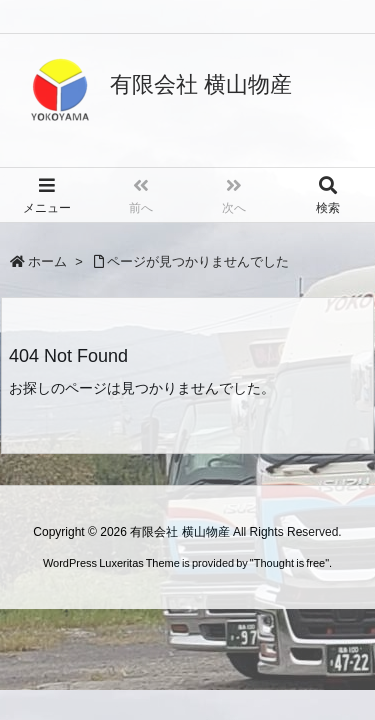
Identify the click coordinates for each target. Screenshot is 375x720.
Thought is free (289, 563)
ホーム (47, 261)
